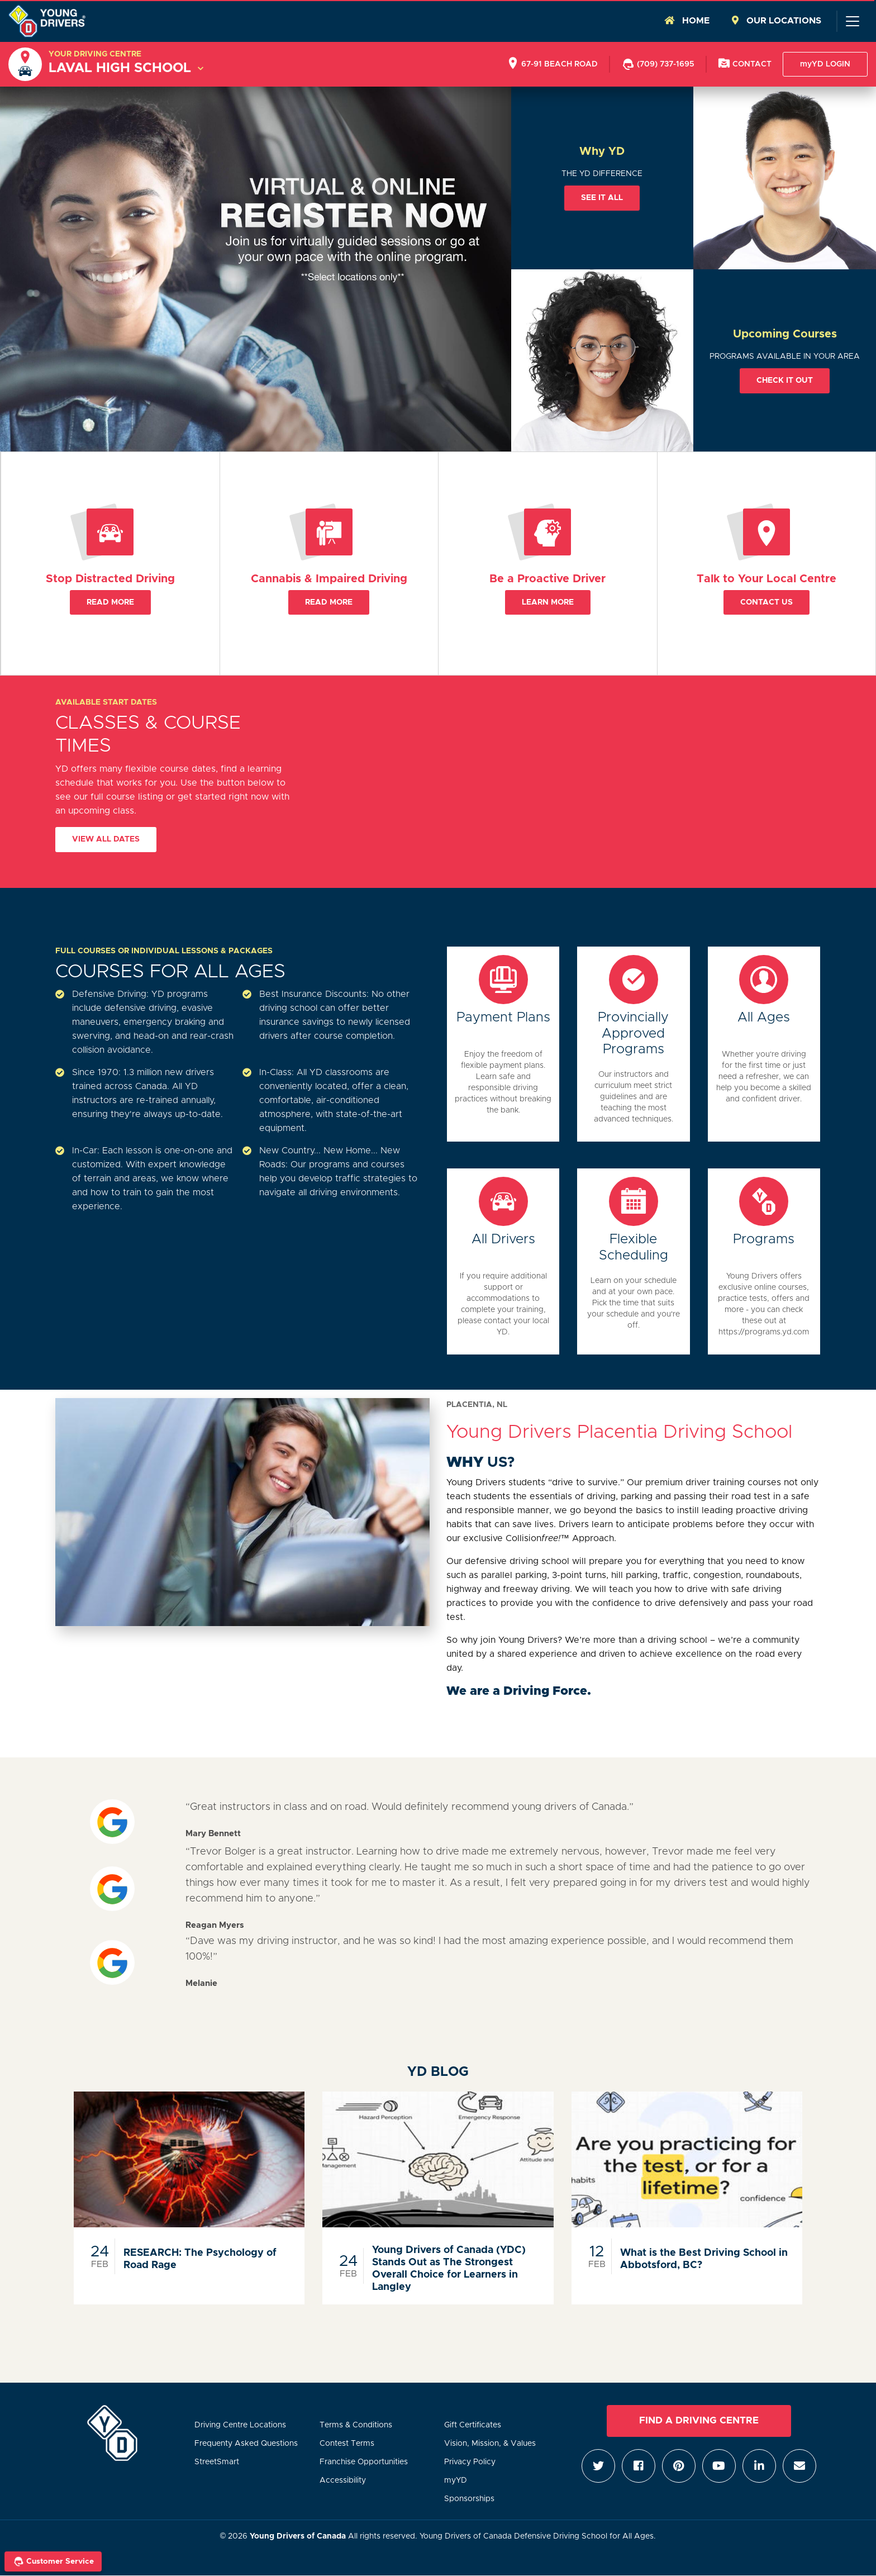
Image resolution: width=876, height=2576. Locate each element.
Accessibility (343, 2480)
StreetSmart (216, 2462)
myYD (455, 2480)
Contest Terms (347, 2443)
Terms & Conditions (356, 2425)
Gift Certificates (472, 2425)
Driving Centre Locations (240, 2425)
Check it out (784, 380)
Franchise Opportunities (364, 2462)
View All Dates (106, 839)
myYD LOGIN (825, 64)
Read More (110, 602)
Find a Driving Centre (699, 2421)
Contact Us (766, 602)
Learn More (548, 602)
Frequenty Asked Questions (246, 2443)
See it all (602, 198)
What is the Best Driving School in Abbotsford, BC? (704, 2259)
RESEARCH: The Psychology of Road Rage (200, 2259)
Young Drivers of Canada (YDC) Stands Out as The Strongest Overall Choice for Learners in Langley (449, 2268)
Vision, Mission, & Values (490, 2443)
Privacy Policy (470, 2462)
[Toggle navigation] (852, 21)
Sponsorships (469, 2499)
